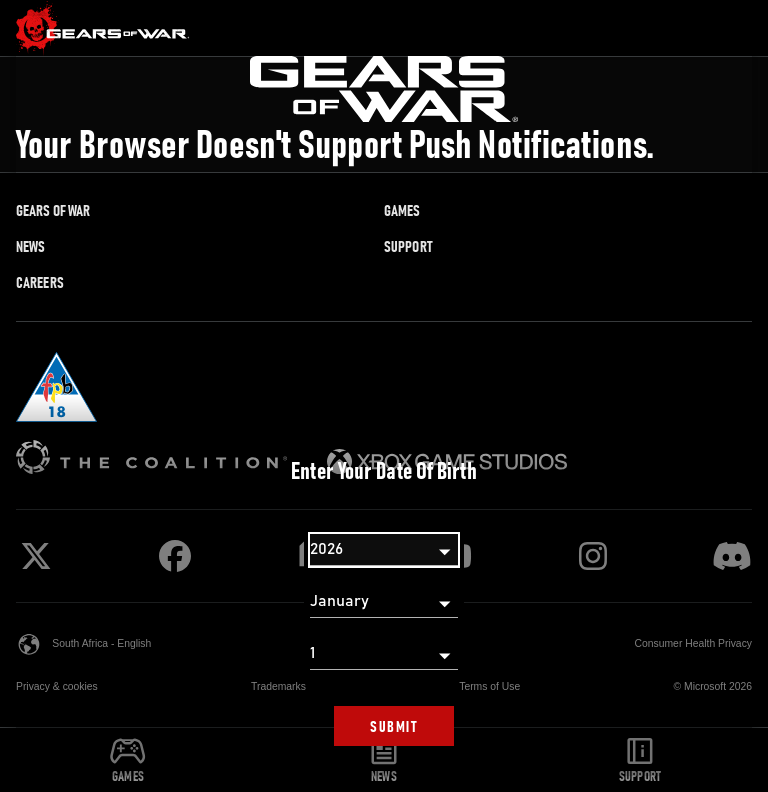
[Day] (384, 654)
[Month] (384, 602)
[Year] (384, 550)
